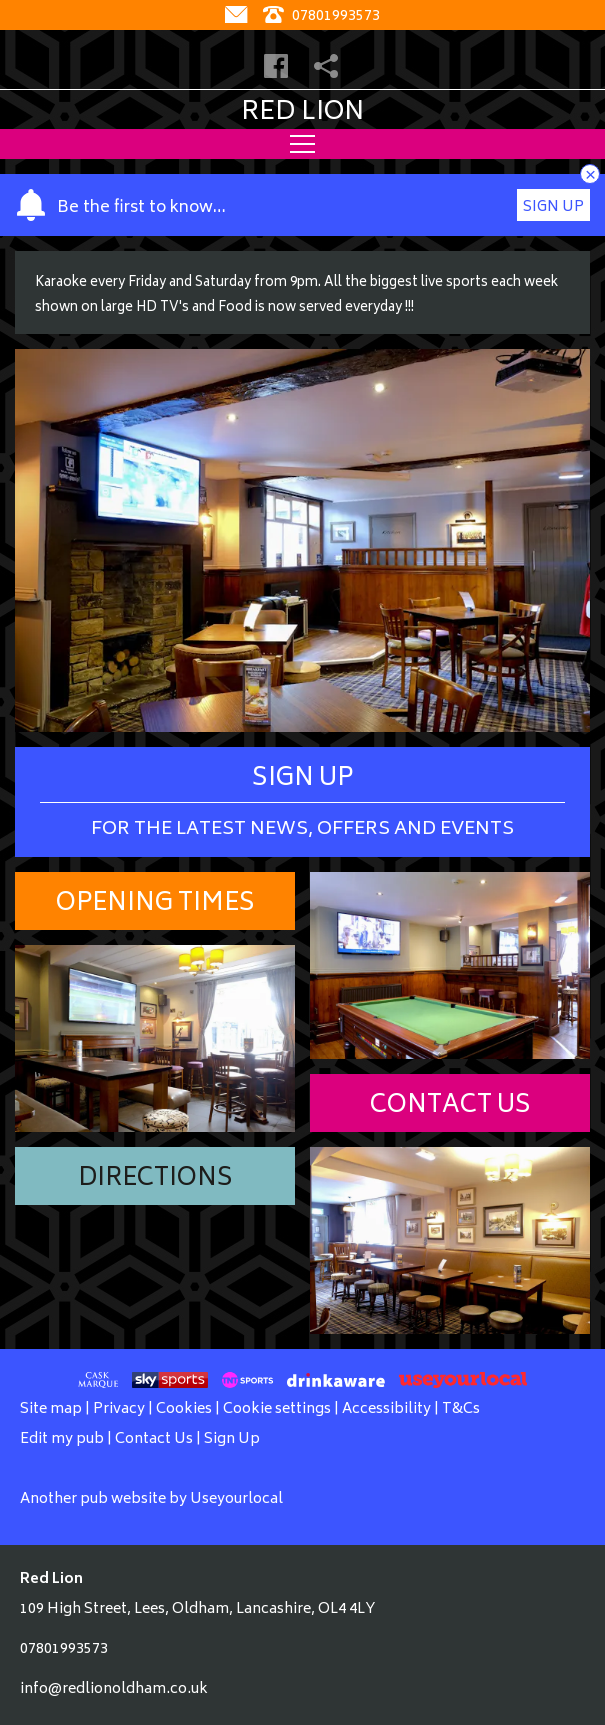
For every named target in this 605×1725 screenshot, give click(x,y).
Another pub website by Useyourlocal (151, 1499)
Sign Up (553, 207)
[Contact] (238, 16)
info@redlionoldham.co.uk (114, 1689)
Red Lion (302, 113)
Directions (155, 1179)
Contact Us (450, 1106)
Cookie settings (277, 1409)
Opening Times (155, 904)
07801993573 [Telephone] (321, 16)
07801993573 (64, 1649)
